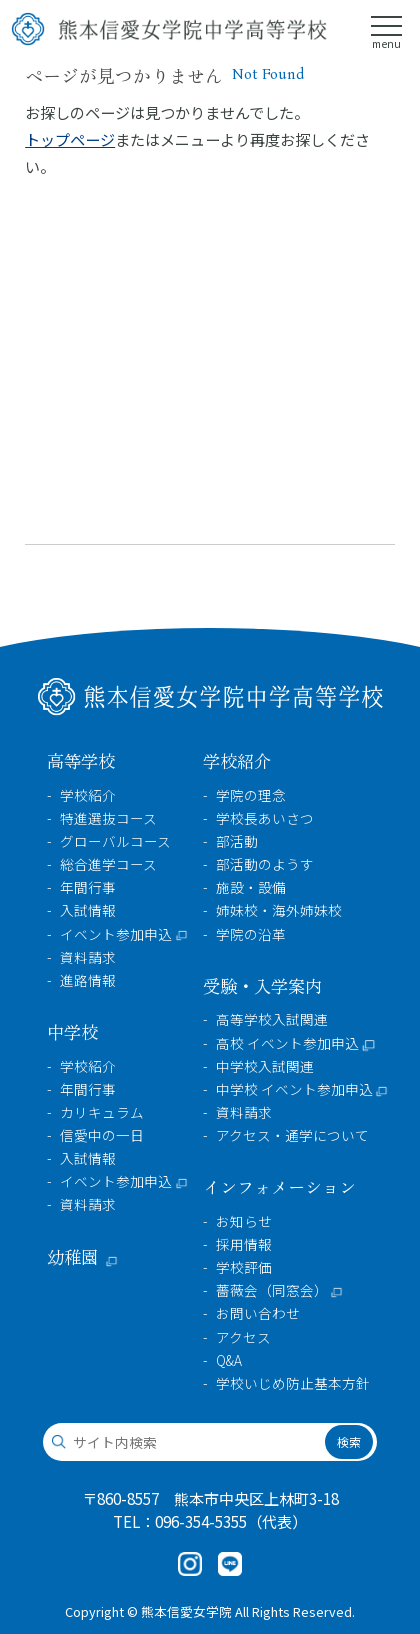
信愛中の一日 (102, 1135)
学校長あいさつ (265, 818)
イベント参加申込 (116, 934)
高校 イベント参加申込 (287, 1043)
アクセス (243, 1337)
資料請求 (88, 957)
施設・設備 (251, 887)
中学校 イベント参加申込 (294, 1089)
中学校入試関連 (265, 1066)
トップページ (70, 139)
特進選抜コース (108, 818)
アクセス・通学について (292, 1135)
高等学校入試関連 (272, 1019)
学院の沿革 (251, 934)
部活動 (237, 841)
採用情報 (244, 1244)
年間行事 (88, 887)
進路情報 (88, 980)
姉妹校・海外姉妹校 (279, 910)
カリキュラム (102, 1112)
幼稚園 (72, 1257)
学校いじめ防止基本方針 (293, 1383)
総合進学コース (108, 864)
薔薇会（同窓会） (272, 1290)
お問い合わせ (258, 1313)
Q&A (229, 1360)
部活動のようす (265, 864)
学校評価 (244, 1267)
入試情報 (88, 910)
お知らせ (244, 1221)
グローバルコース (115, 841)
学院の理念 (251, 795)
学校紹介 (88, 795)
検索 (349, 1441)
